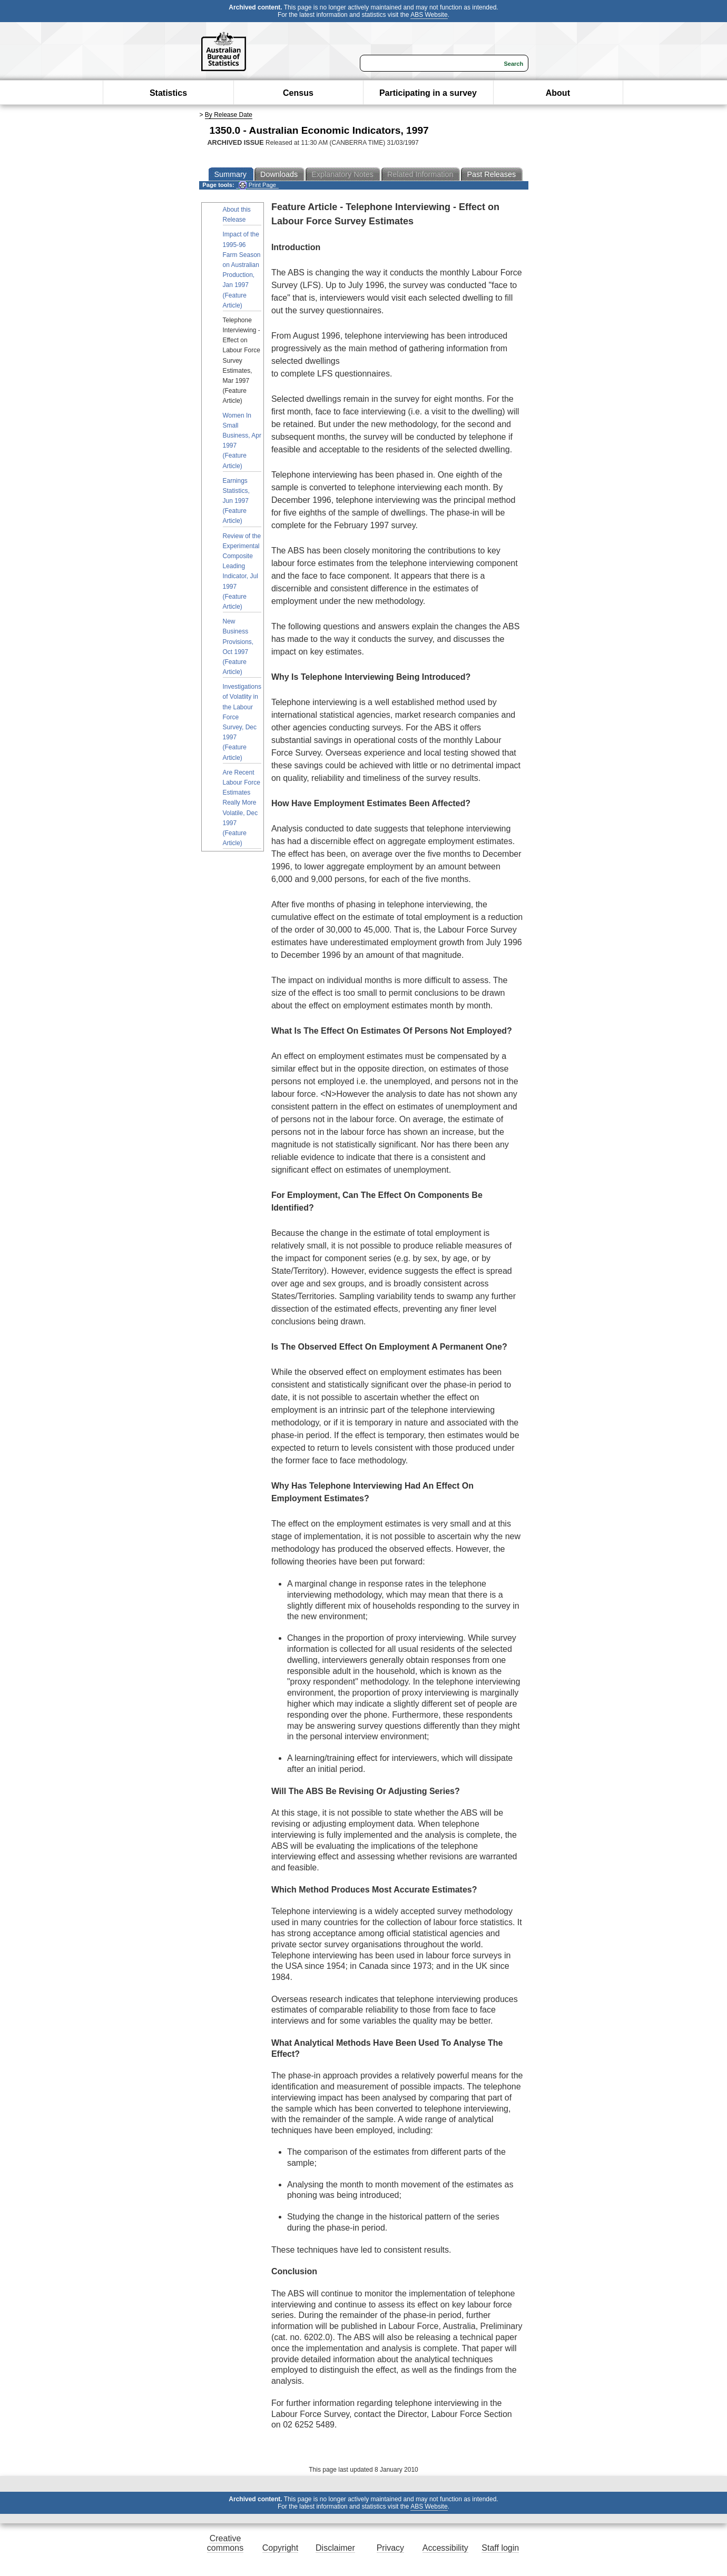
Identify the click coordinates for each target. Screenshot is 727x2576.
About (558, 92)
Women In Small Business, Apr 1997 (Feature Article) (242, 441)
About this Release (237, 214)
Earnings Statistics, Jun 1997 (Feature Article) (236, 501)
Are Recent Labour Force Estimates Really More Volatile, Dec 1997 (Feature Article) (241, 808)
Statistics (168, 92)
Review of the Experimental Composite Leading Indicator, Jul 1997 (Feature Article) (242, 571)
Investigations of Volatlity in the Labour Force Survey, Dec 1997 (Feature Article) (242, 722)
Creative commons (225, 2543)
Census (298, 92)
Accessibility (445, 2547)
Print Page (257, 185)
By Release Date (228, 114)
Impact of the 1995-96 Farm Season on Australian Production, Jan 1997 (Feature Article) (242, 270)
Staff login (500, 2547)
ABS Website (428, 14)
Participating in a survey (428, 92)
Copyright (280, 2547)
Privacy (390, 2547)
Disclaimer (335, 2547)
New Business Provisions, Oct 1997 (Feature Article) (238, 647)
